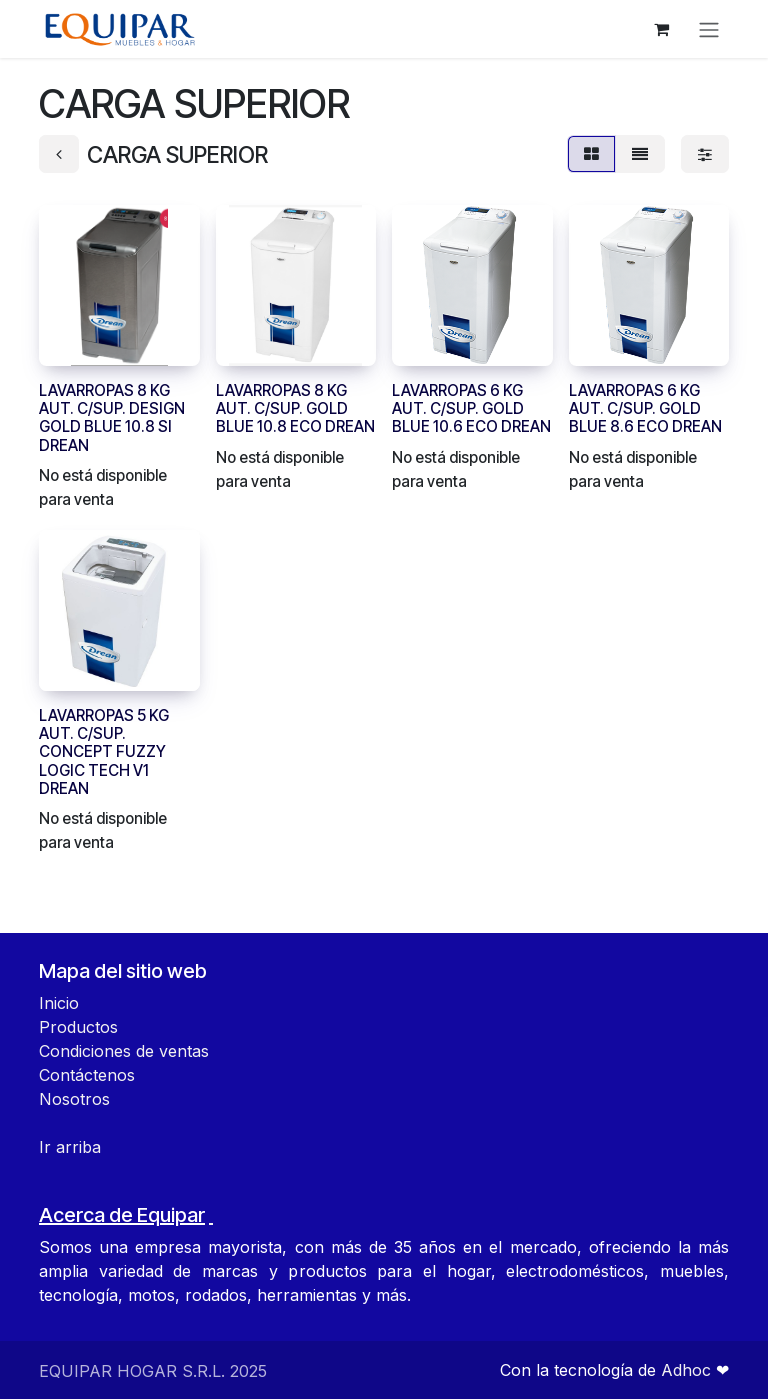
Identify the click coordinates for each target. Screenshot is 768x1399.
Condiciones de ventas (124, 1051)
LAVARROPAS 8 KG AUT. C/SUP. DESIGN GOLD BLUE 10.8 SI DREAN (112, 418)
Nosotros (74, 1099)
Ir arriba (70, 1147)
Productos (78, 1027)
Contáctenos (87, 1075)
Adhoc (688, 1370)
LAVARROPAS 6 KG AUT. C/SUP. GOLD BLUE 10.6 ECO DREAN (471, 408)
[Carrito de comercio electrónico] (661, 29)
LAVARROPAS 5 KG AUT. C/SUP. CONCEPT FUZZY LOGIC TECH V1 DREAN (104, 752)
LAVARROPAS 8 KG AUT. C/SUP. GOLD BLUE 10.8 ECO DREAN (295, 408)
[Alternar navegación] (709, 29)
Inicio (59, 1003)
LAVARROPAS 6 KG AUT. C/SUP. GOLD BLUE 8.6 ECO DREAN (645, 408)
